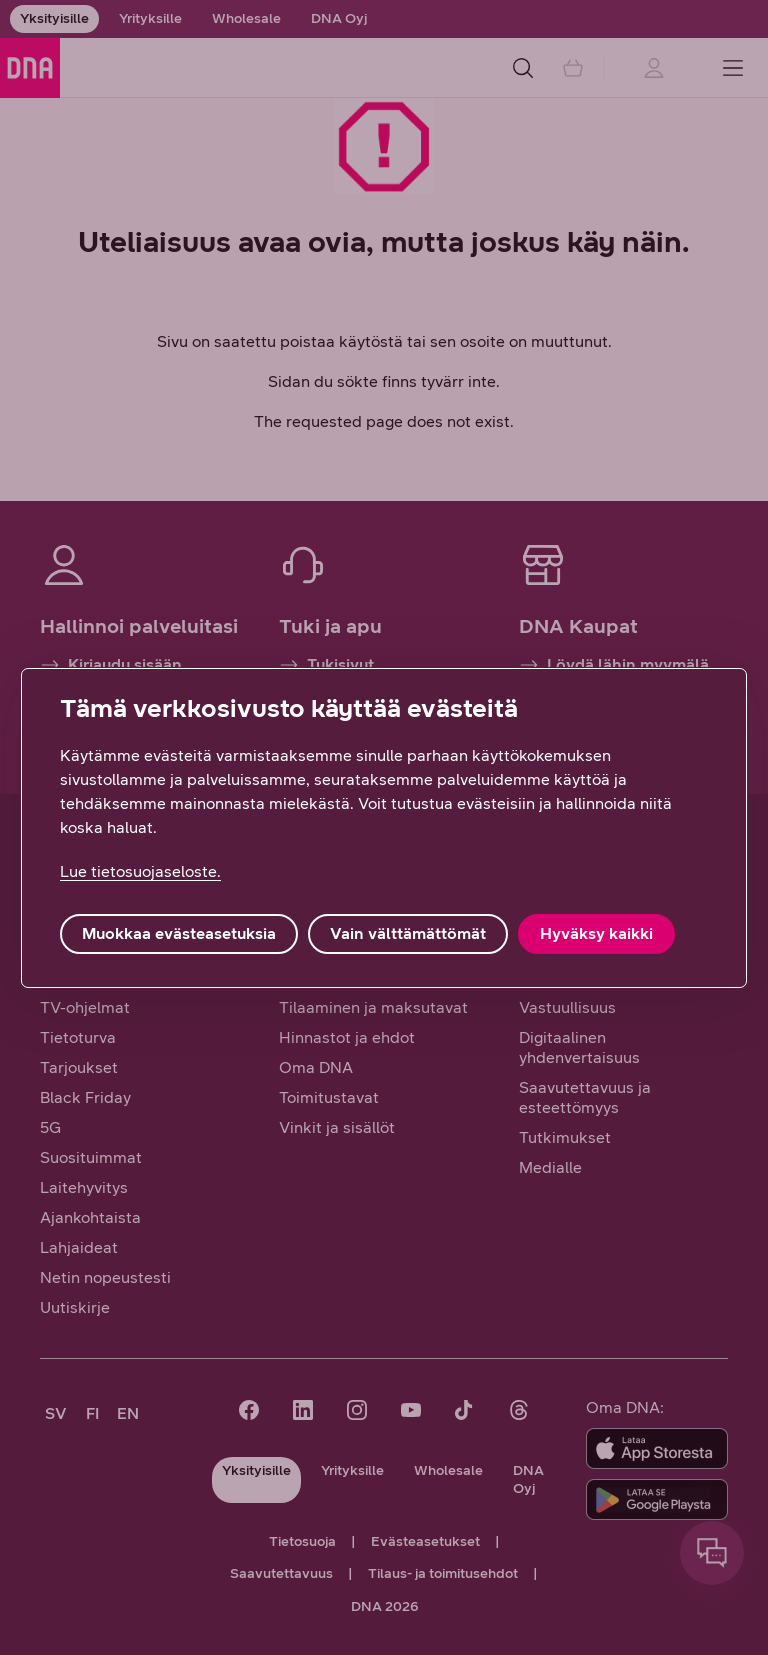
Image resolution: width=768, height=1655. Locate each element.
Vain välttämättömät (408, 933)
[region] (384, 828)
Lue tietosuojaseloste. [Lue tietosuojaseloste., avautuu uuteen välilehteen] (140, 871)
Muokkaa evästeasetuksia (179, 933)
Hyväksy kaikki (596, 933)
